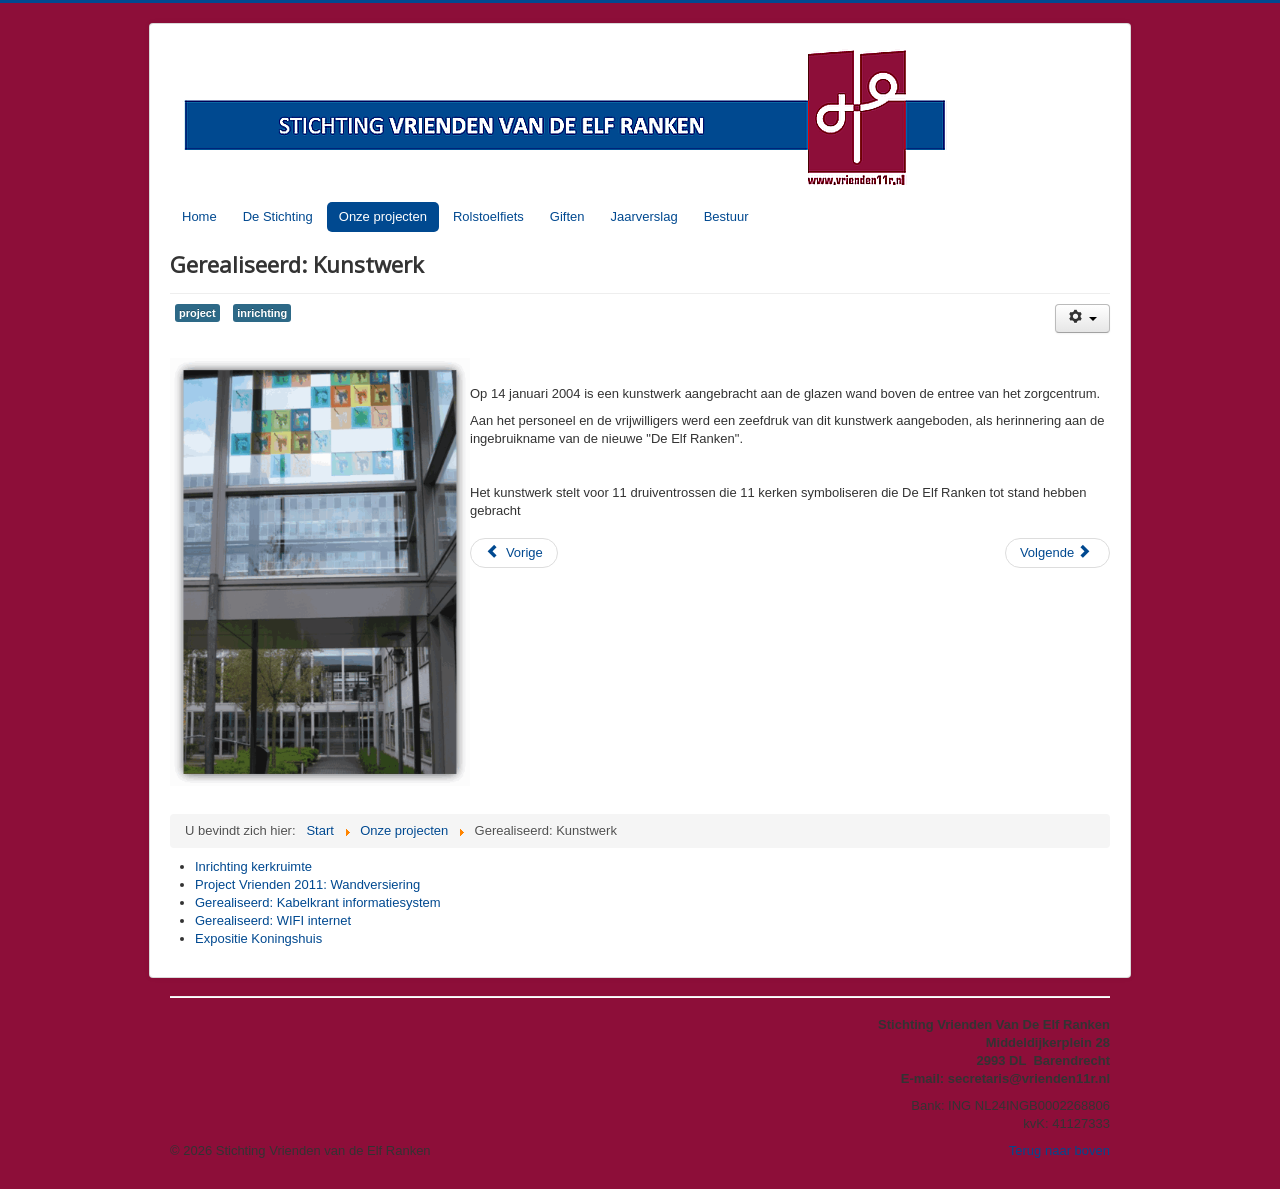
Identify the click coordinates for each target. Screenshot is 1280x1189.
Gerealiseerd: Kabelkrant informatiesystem (318, 902)
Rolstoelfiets (488, 216)
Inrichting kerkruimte (253, 866)
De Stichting (278, 216)
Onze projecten (383, 216)
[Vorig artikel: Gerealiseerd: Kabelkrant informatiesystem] (514, 553)
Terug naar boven (1059, 1150)
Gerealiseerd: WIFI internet (273, 920)
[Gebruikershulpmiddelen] (1082, 318)
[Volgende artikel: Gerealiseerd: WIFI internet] (1057, 553)
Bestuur (726, 216)
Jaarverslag (643, 216)
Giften (567, 216)
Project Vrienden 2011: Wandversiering (307, 884)
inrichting (262, 313)
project (197, 313)
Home (199, 216)
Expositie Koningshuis (258, 938)
